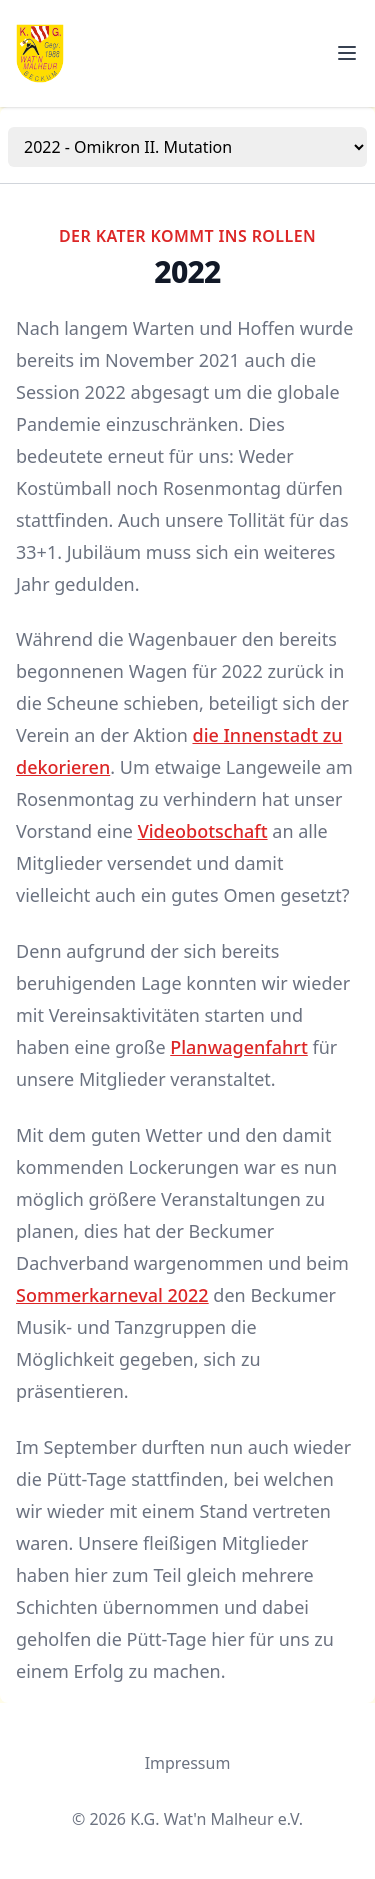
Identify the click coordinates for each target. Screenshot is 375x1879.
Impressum (188, 1763)
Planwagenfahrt (239, 1047)
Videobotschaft (203, 831)
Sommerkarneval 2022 (112, 1295)
